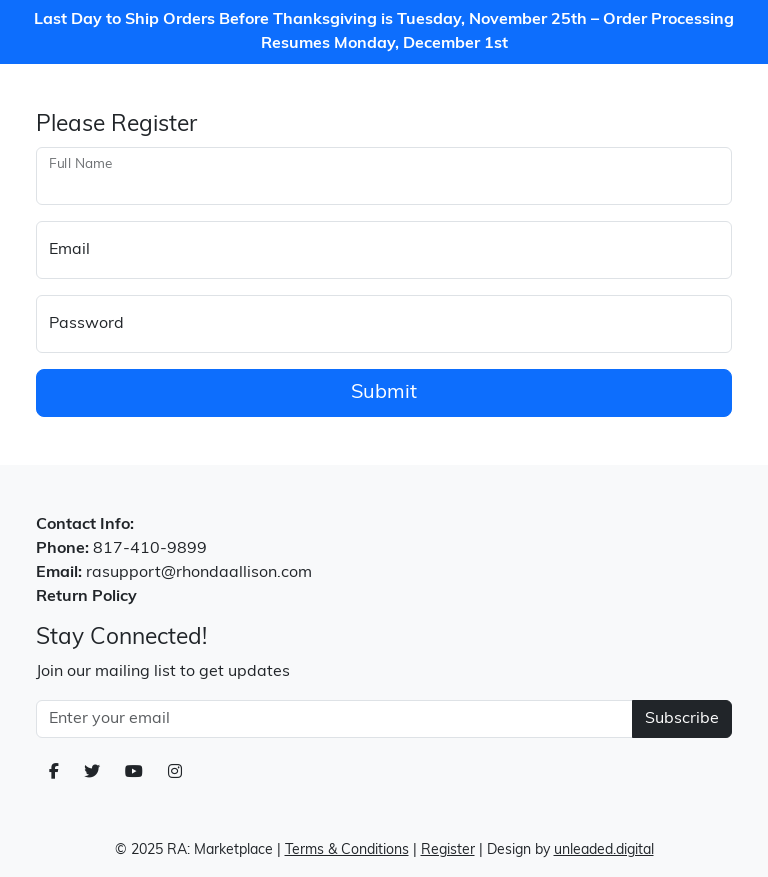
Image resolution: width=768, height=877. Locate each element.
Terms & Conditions (347, 850)
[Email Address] (334, 719)
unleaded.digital (604, 850)
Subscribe (682, 719)
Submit (384, 393)
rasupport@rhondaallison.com (199, 573)
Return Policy (86, 597)
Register (448, 850)
